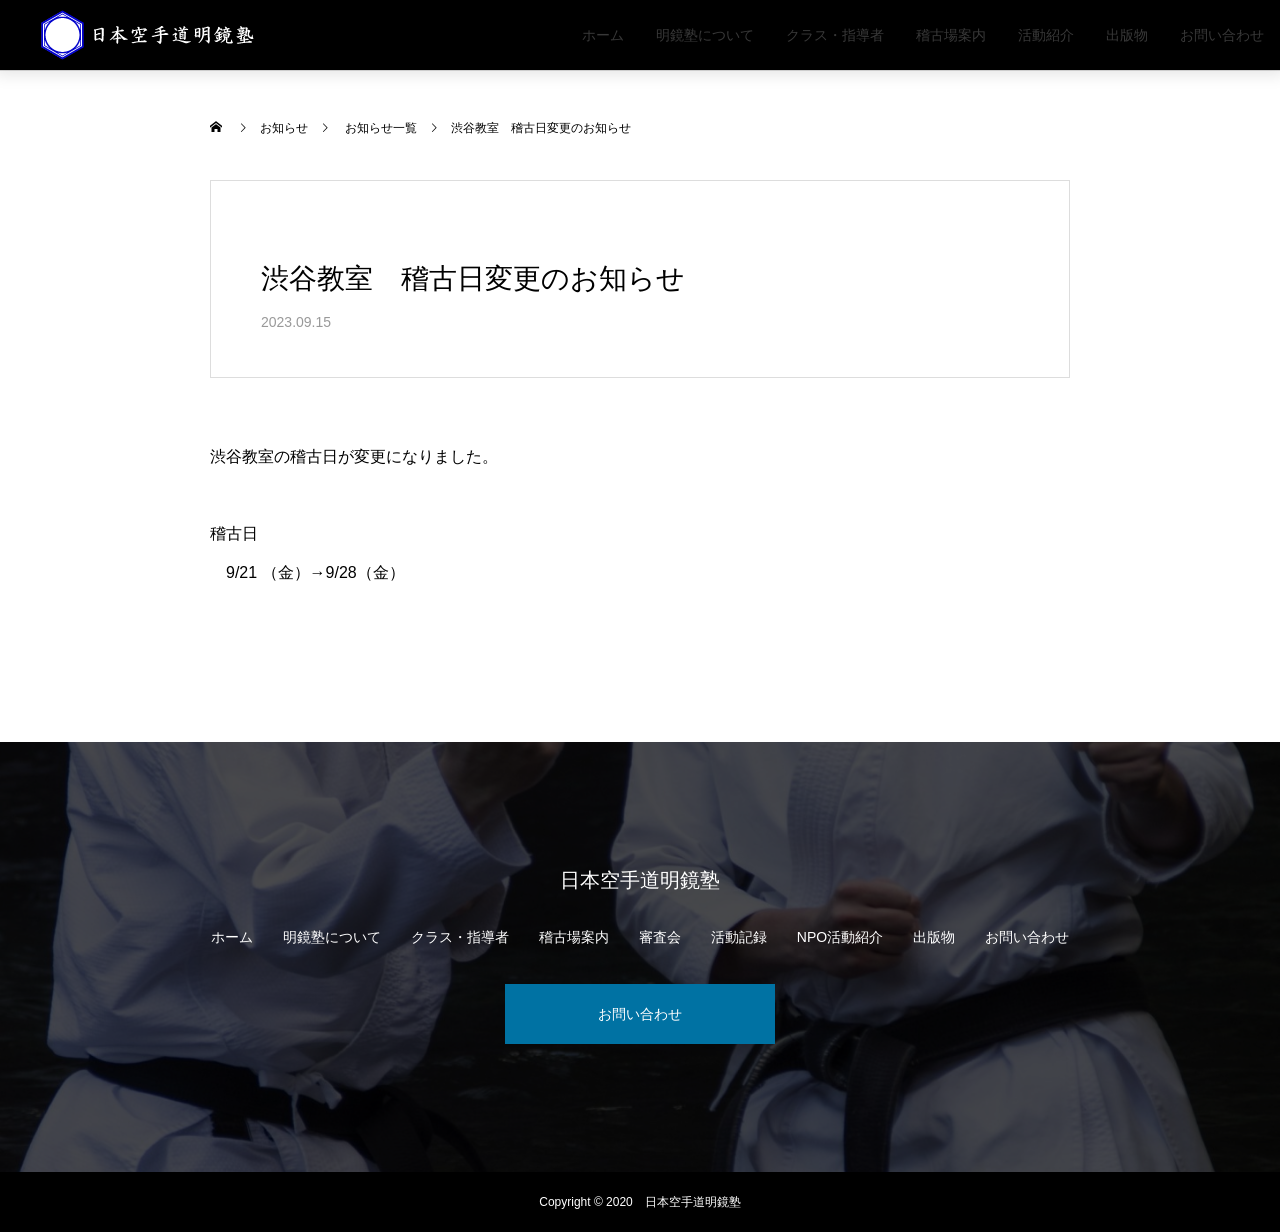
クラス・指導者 (835, 35)
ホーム (603, 35)
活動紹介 (1046, 35)
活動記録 (739, 937)
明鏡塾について (705, 35)
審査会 (660, 937)
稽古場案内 (951, 35)
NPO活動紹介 (840, 937)
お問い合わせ (1222, 35)
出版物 (1127, 35)
